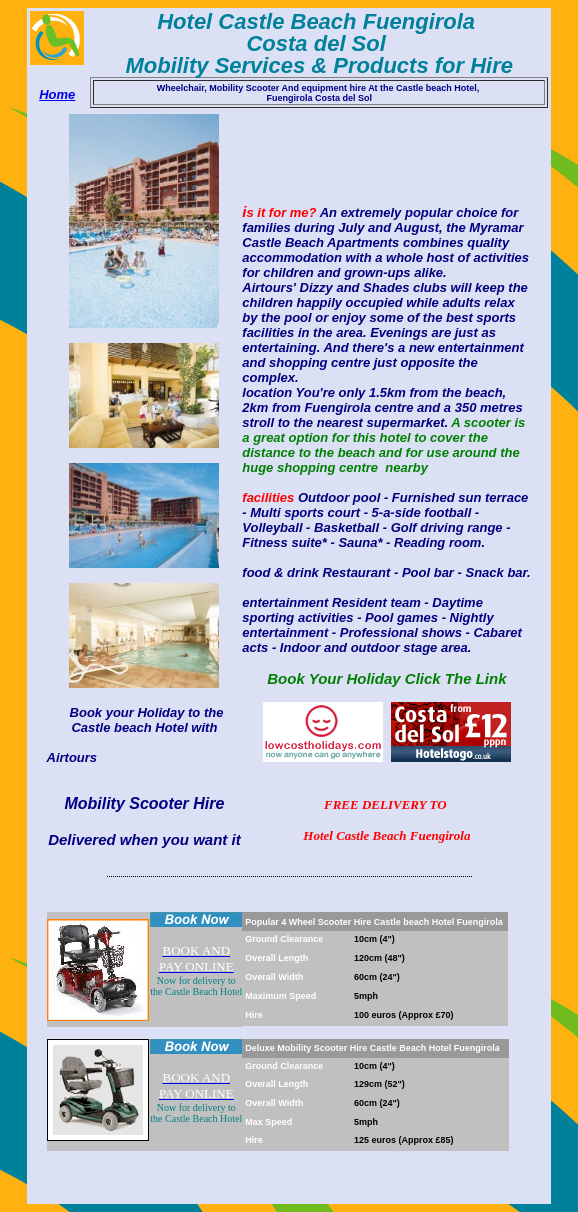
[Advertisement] (293, 900)
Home (57, 94)
